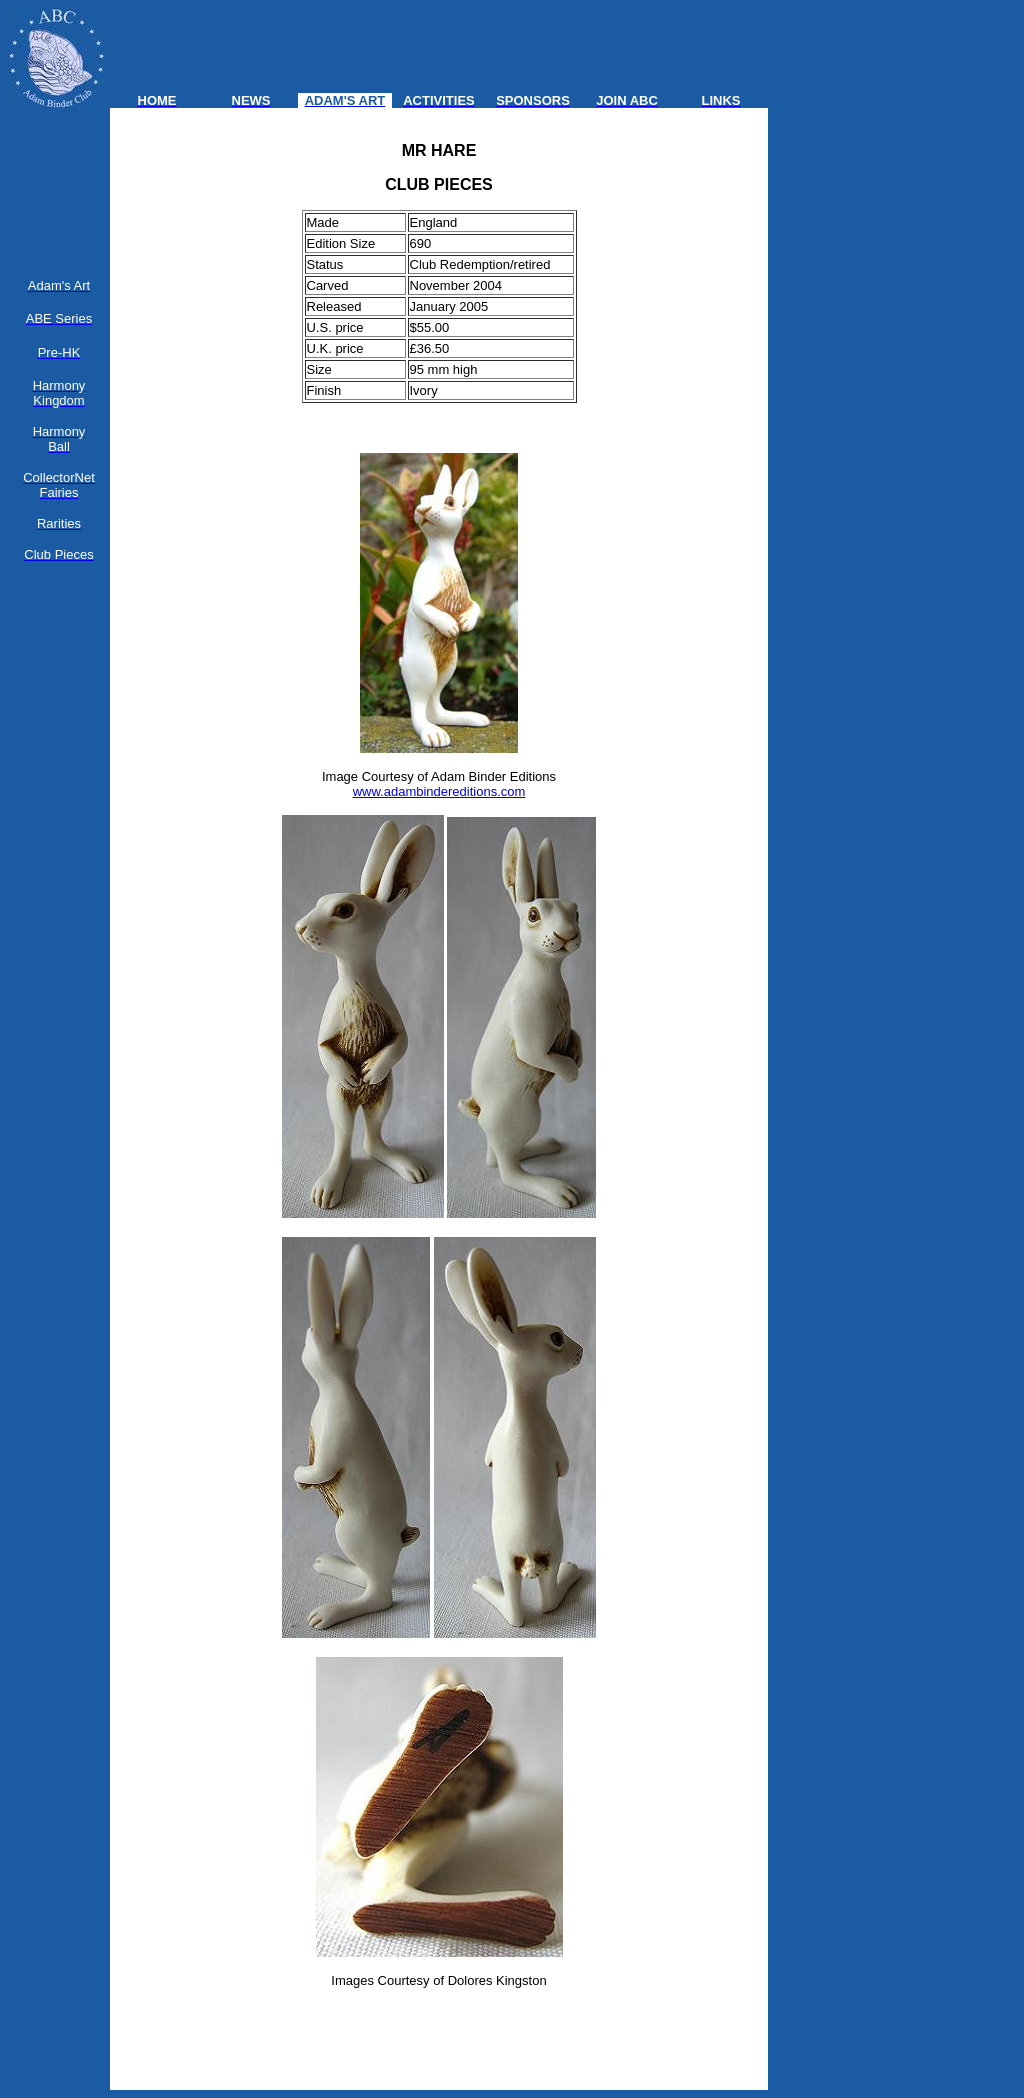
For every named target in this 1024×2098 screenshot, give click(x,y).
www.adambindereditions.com (439, 791)
